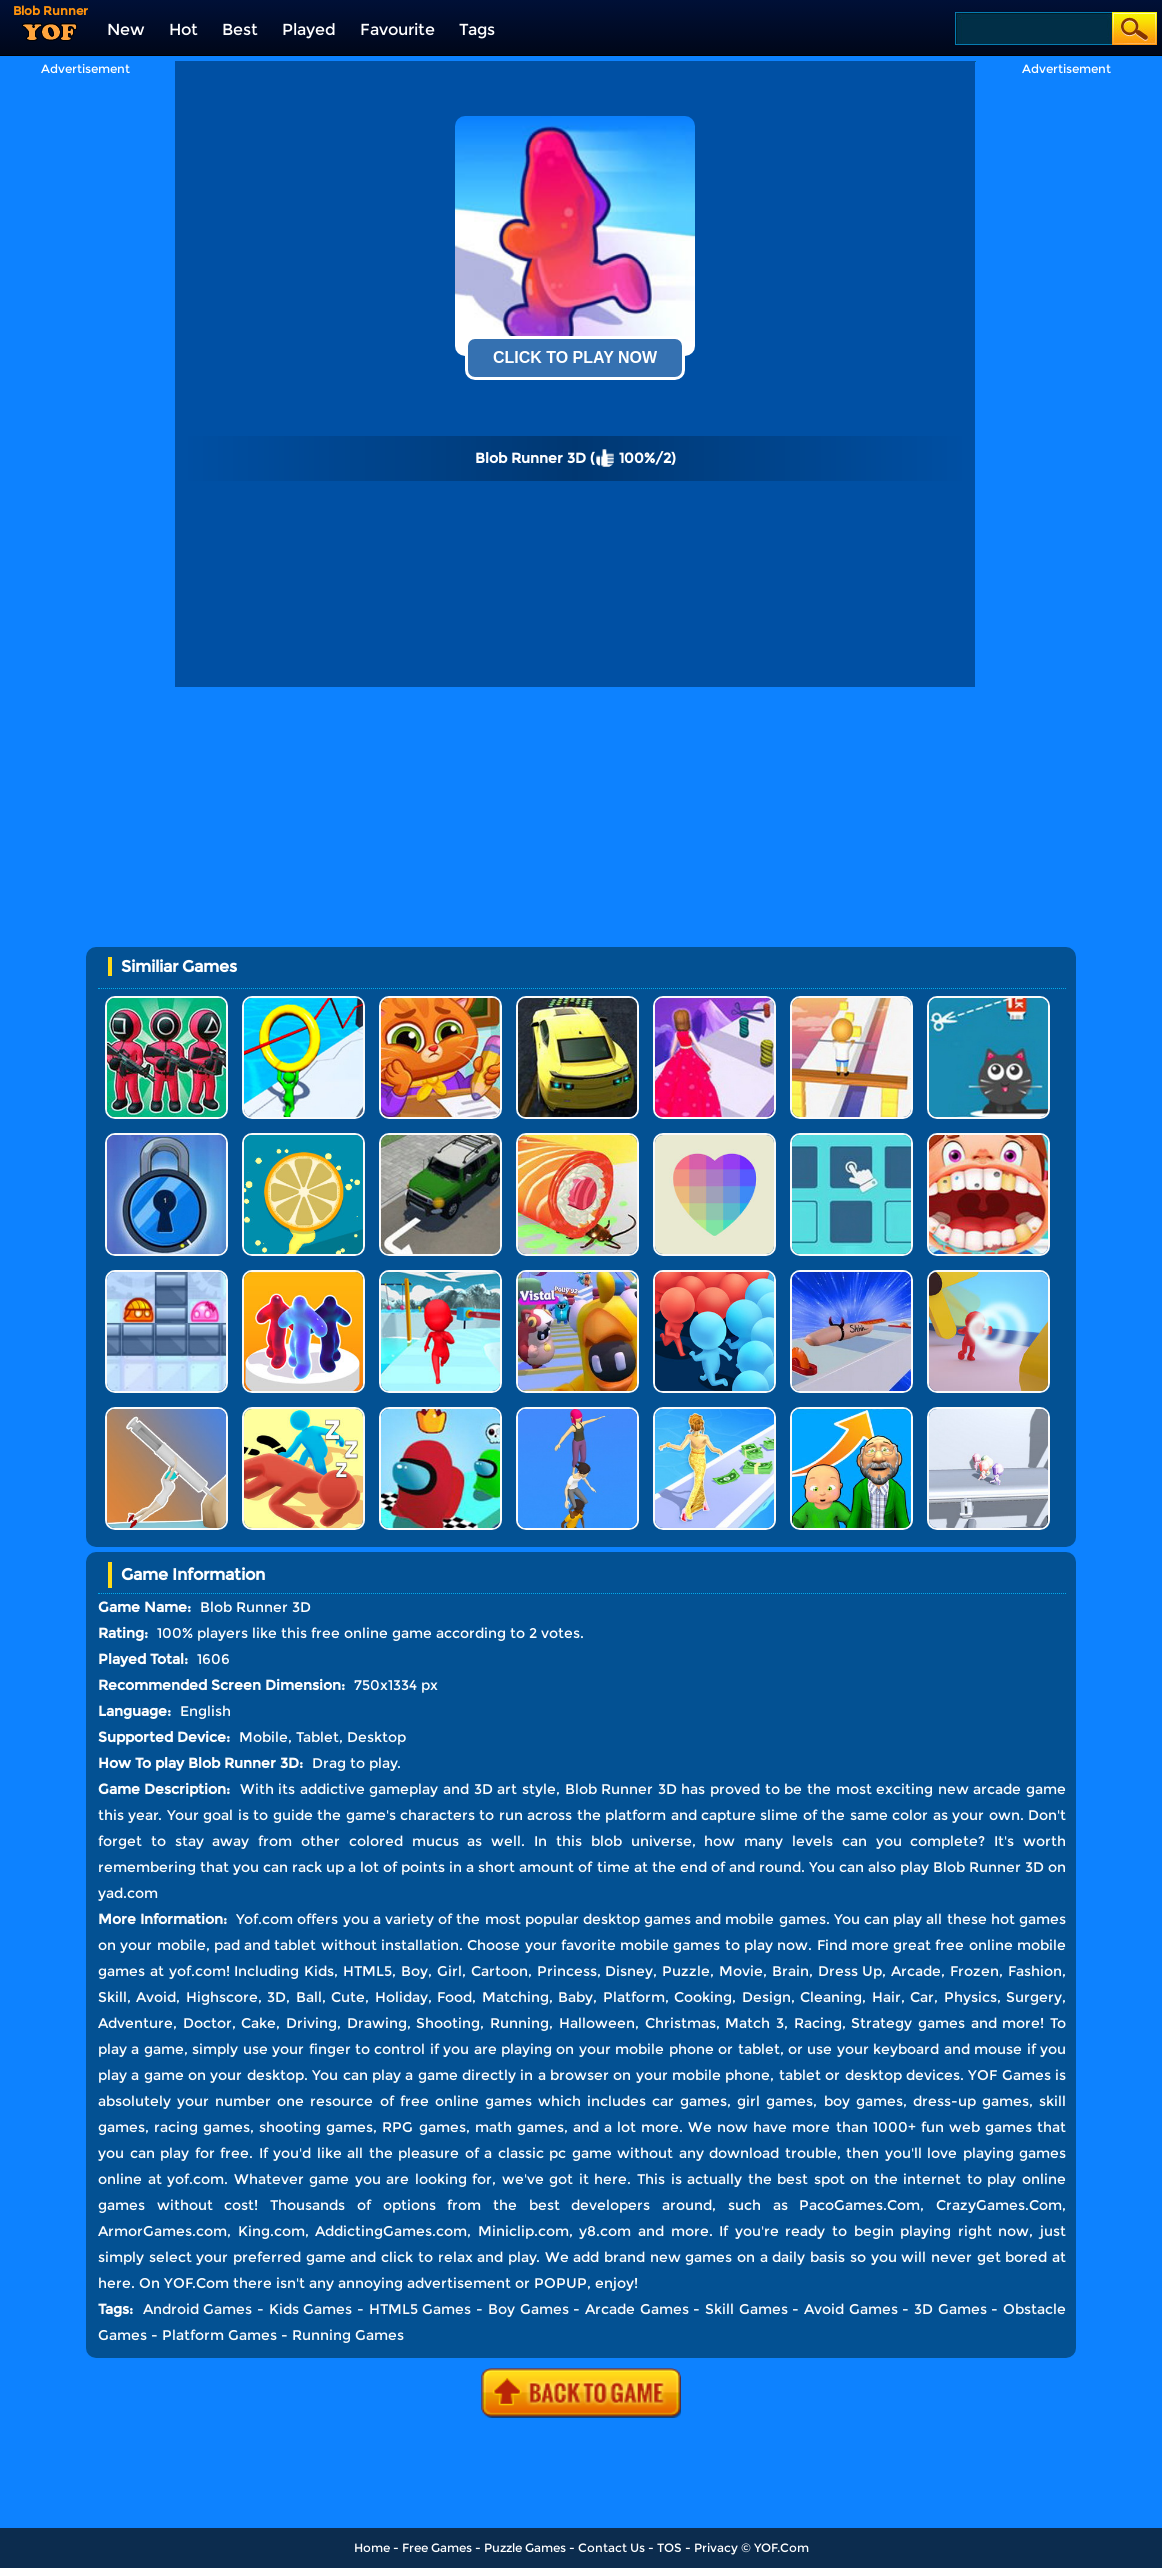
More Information (160, 1919)
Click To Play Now (575, 357)
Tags (477, 29)
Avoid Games (851, 2309)
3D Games (950, 2309)
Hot (183, 29)
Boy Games (528, 2309)
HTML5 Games (420, 2309)
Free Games (437, 2547)
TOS (669, 2547)
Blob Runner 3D (988, 1867)
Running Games (348, 2335)
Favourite (397, 29)
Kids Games (311, 2309)
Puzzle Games (525, 2547)
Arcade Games (637, 2309)
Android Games (198, 2309)
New (126, 29)
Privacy (716, 2547)
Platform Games (219, 2335)
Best (240, 29)
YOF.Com (781, 2547)
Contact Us (611, 2547)
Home (372, 2547)
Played (309, 29)
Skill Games (746, 2309)
